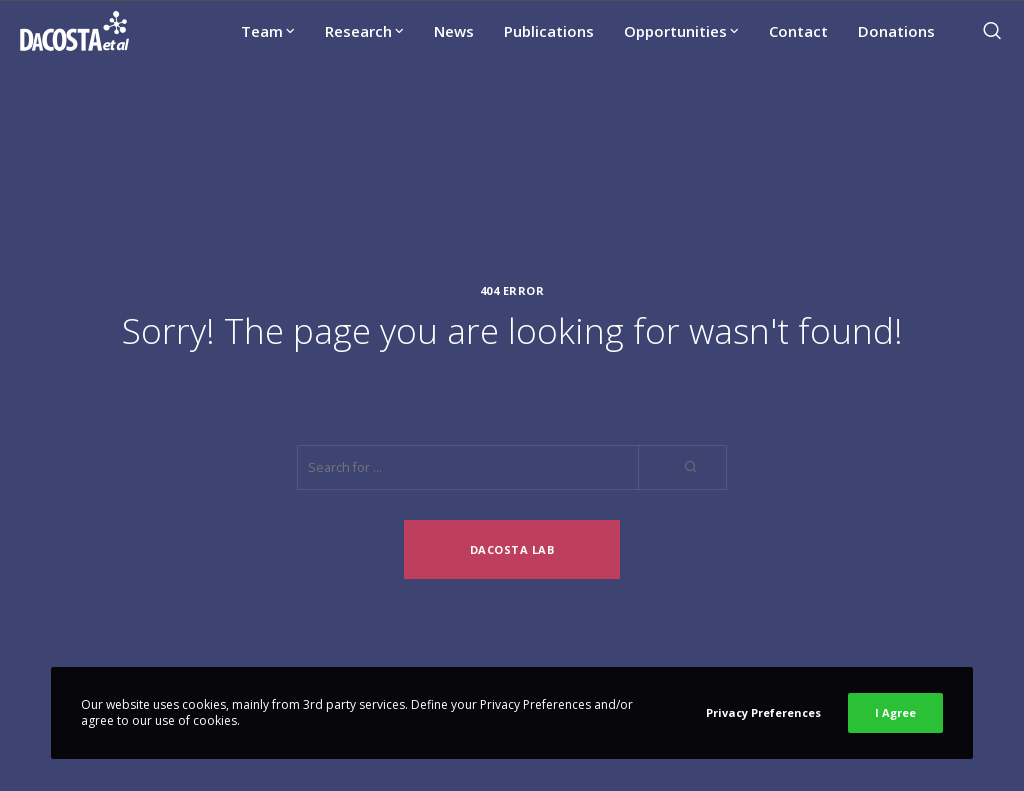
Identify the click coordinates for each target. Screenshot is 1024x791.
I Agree (895, 712)
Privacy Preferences (763, 712)
